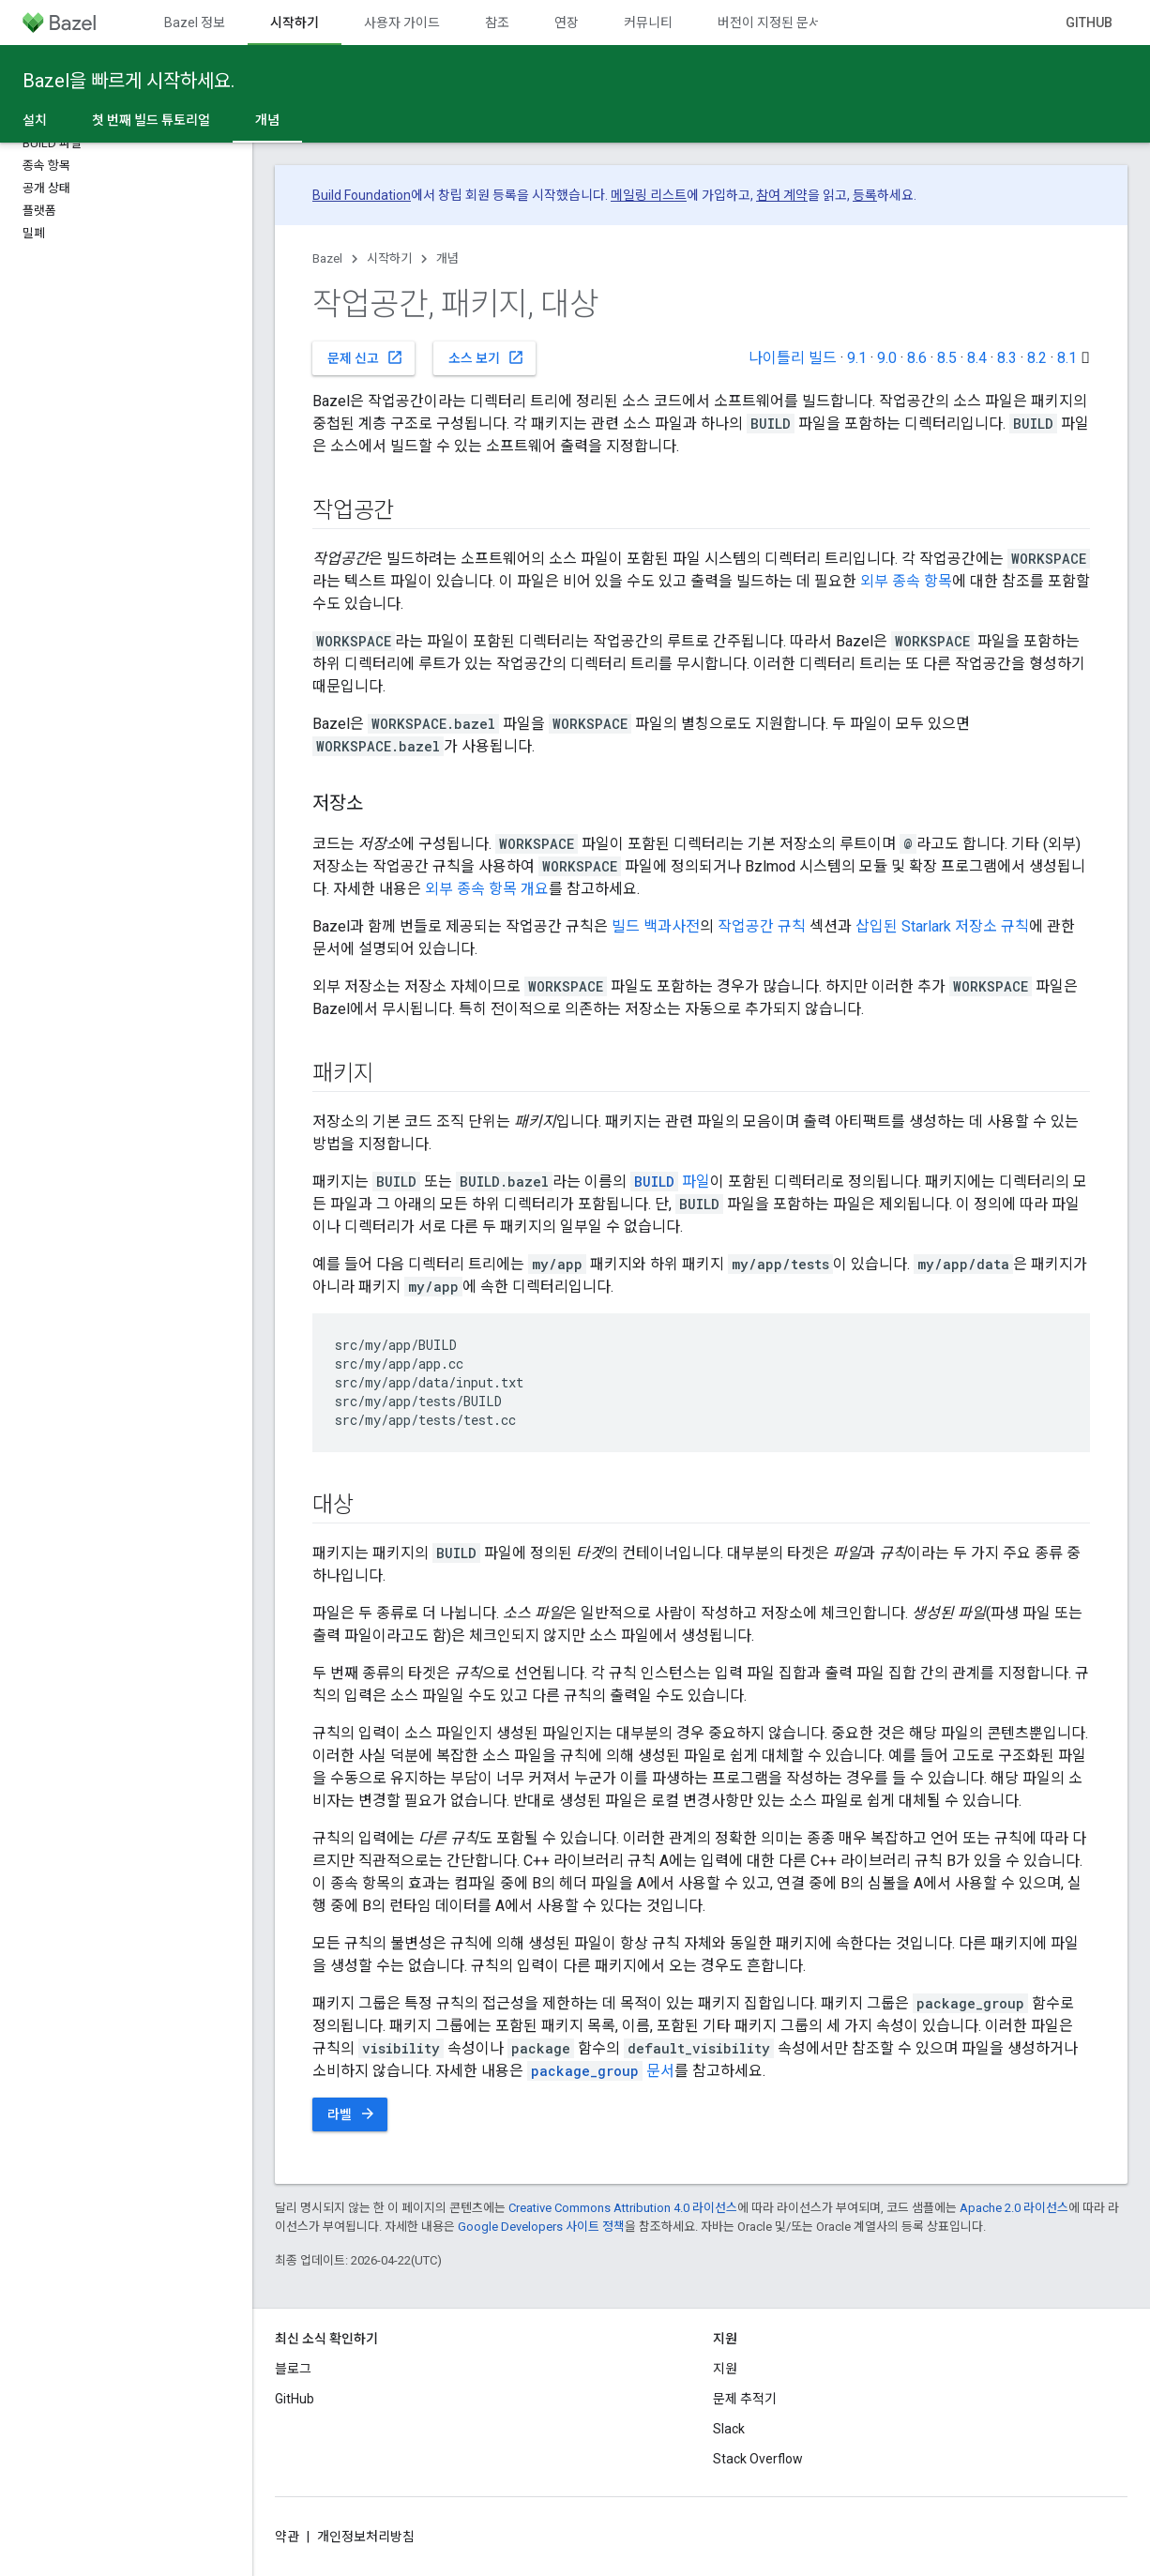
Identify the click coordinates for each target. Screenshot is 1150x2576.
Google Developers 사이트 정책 (541, 2227)
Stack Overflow (758, 2458)
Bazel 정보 (194, 22)
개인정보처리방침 (366, 2536)
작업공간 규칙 (762, 926)
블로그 (293, 2368)
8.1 (1067, 358)
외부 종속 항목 (906, 581)
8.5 (947, 358)
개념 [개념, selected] (267, 120)
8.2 (1037, 358)
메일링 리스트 (649, 195)
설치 (35, 120)
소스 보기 (486, 357)
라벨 (351, 2113)
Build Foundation (361, 195)
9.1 (857, 358)
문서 (600, 2071)
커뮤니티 (648, 22)
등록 (865, 195)
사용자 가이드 (402, 22)
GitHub (1089, 22)
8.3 (1007, 358)
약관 (287, 2536)
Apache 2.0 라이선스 (1014, 2208)
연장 (566, 22)
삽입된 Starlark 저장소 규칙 (942, 926)
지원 (725, 2368)
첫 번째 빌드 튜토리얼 (151, 120)
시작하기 (389, 258)
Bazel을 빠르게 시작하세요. (129, 80)
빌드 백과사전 (656, 926)
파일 (670, 1181)
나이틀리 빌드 (793, 358)
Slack (729, 2428)
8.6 (917, 358)
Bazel (327, 258)
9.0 (887, 358)
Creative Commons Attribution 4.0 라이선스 (622, 2208)
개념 (447, 258)
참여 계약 (782, 195)
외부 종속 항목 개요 (487, 889)
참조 (497, 22)
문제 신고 (365, 357)
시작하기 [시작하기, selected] (294, 22)
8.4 (977, 358)
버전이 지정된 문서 (769, 22)
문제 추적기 (745, 2398)
